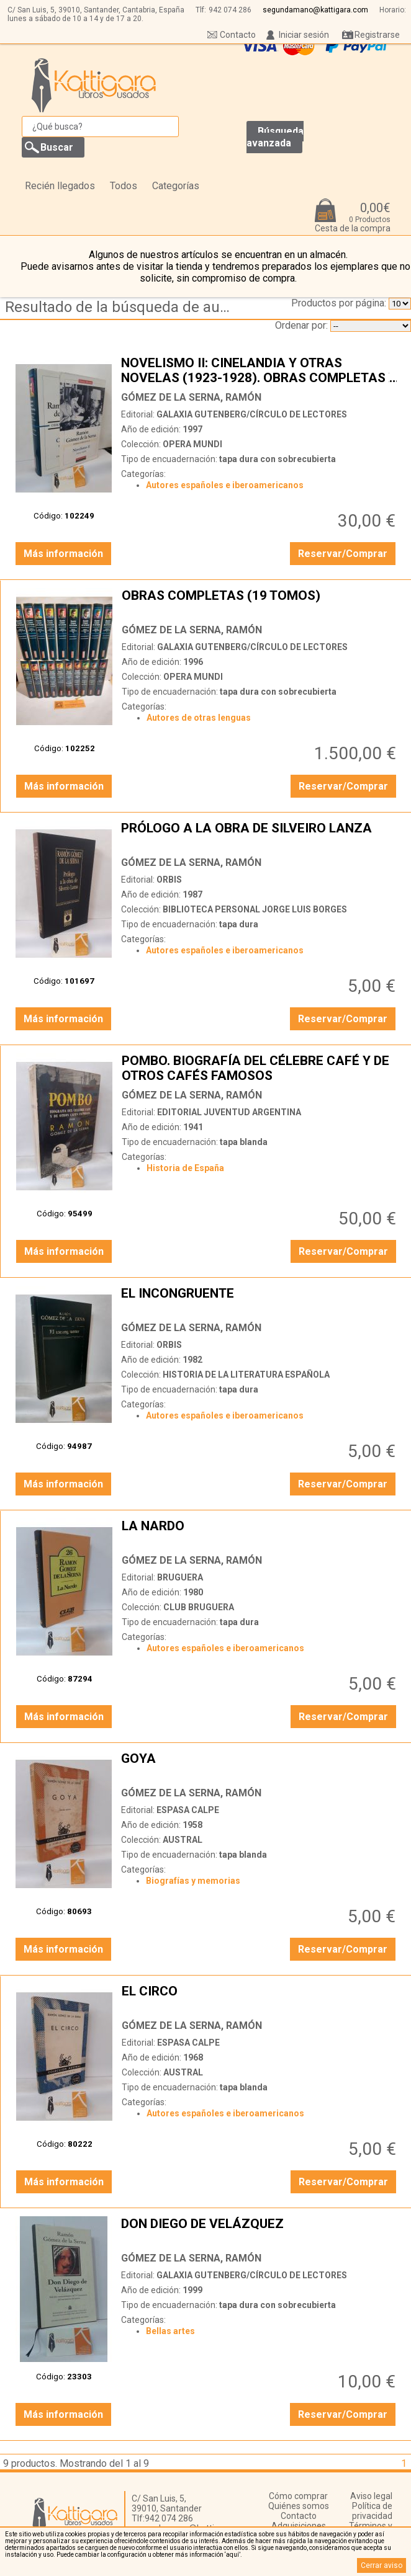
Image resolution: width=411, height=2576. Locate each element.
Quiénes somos (298, 2506)
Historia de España (185, 1168)
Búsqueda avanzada (275, 137)
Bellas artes (170, 2331)
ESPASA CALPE (187, 1810)
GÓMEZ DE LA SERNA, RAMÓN (191, 397)
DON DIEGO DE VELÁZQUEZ (260, 2231)
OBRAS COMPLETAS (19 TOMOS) (260, 603)
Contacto (238, 35)
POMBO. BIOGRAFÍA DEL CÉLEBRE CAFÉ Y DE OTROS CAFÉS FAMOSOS (260, 1068)
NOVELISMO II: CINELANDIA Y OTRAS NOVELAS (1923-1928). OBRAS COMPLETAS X (260, 370)
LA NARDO (260, 1533)
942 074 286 (230, 10)
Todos (123, 186)
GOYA (260, 1766)
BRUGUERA (180, 1577)
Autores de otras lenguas (199, 718)
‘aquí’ (232, 2554)
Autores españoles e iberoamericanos (225, 485)
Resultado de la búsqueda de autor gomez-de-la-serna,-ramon (120, 307)
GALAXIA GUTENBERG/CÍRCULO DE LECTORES (251, 414)
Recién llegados (60, 186)
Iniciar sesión (304, 35)
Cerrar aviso (381, 2565)
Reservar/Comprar (342, 553)
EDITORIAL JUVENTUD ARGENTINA (229, 1112)
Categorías (175, 186)
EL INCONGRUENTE (260, 1301)
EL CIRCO (260, 1998)
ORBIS (169, 880)
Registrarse (377, 35)
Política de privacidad (372, 2511)
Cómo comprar (298, 2496)
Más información (63, 553)
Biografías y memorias (193, 1881)
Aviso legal (371, 2496)
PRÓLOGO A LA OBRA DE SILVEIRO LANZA (260, 835)
